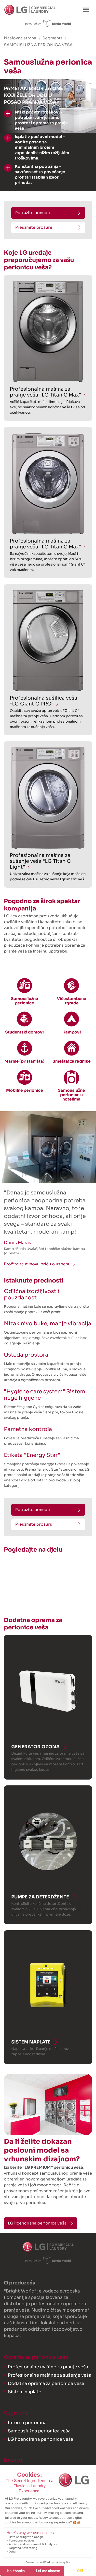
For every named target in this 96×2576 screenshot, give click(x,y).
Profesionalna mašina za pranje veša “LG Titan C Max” (45, 392)
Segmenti (52, 38)
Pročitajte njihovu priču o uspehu (37, 1264)
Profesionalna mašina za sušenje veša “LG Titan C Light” (40, 861)
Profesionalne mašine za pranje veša (48, 2367)
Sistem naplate (31, 2042)
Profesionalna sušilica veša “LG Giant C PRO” (43, 701)
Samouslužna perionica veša (39, 2431)
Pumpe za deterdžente (40, 1897)
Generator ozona (35, 1746)
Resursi (13, 2460)
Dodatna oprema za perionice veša (46, 2383)
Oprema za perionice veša (36, 2357)
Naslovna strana (20, 38)
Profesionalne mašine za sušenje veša (49, 2375)
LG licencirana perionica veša (40, 2439)
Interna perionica (27, 2422)
